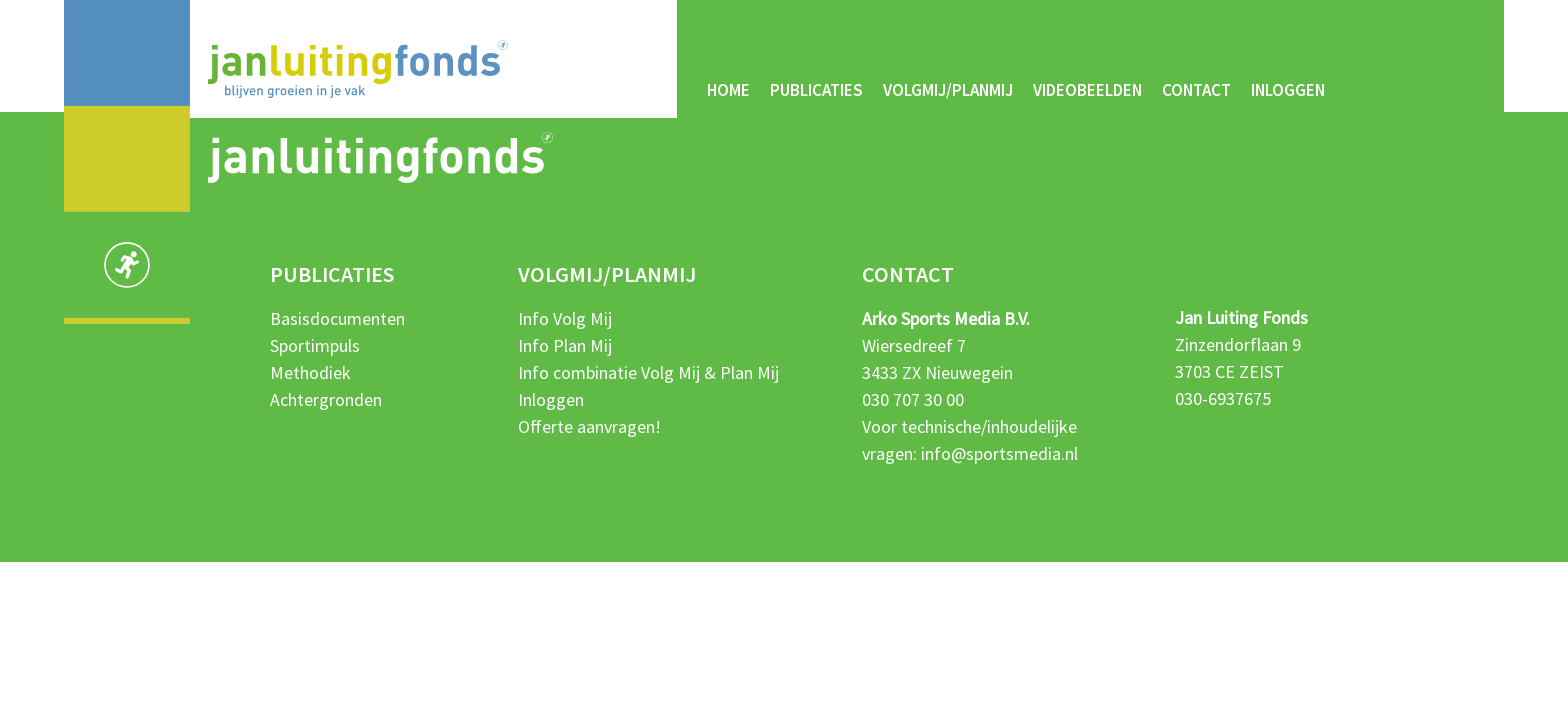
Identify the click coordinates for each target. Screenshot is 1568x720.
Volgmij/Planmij (948, 90)
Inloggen (1288, 90)
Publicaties (816, 90)
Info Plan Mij (565, 345)
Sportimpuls (315, 345)
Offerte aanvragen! (589, 426)
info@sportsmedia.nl (999, 453)
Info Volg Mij (565, 318)
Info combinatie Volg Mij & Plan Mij (648, 372)
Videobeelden (1087, 90)
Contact (1196, 90)
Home (728, 90)
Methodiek (310, 372)
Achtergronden (326, 399)
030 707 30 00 (913, 399)
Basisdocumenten (337, 318)
